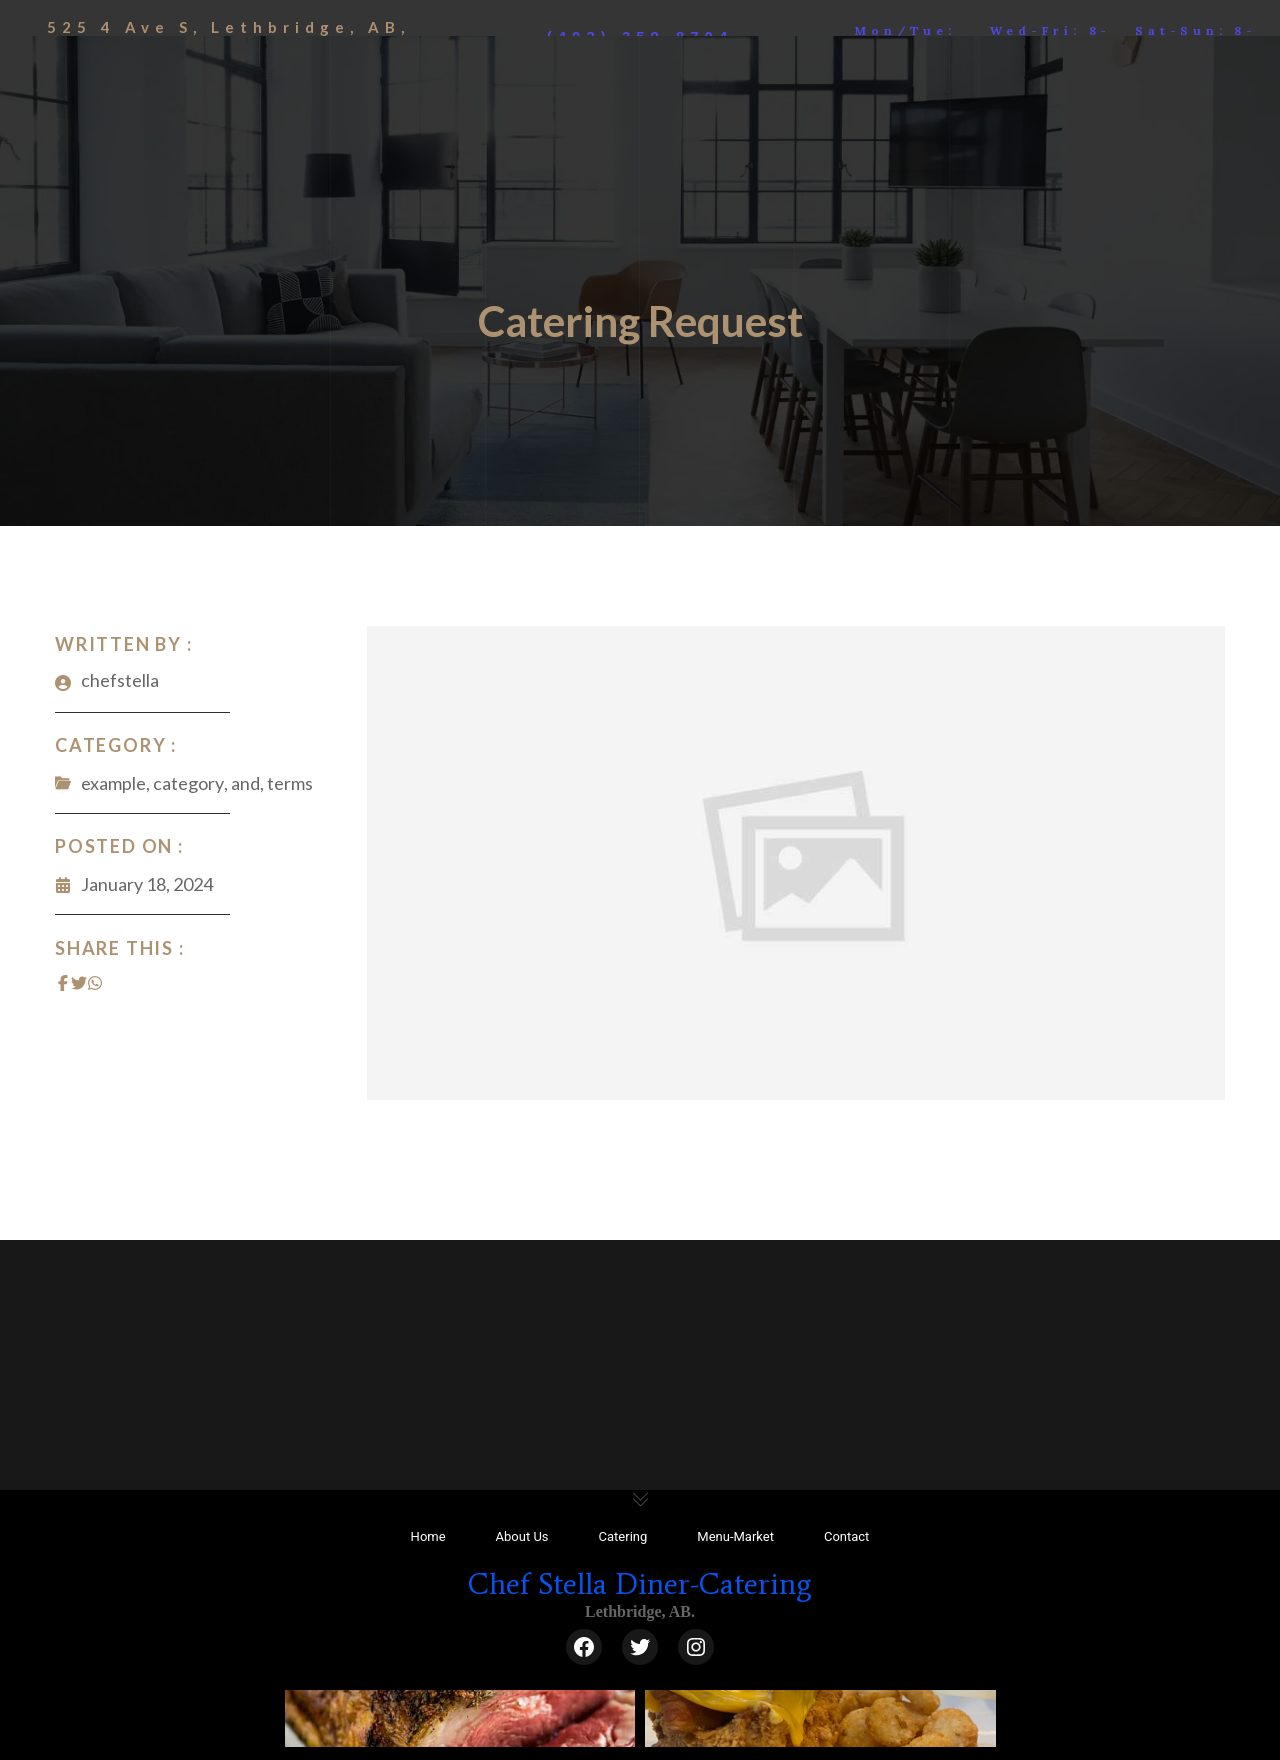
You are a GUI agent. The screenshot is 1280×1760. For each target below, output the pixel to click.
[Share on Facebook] (63, 981)
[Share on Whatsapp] (95, 981)
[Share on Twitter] (79, 981)
